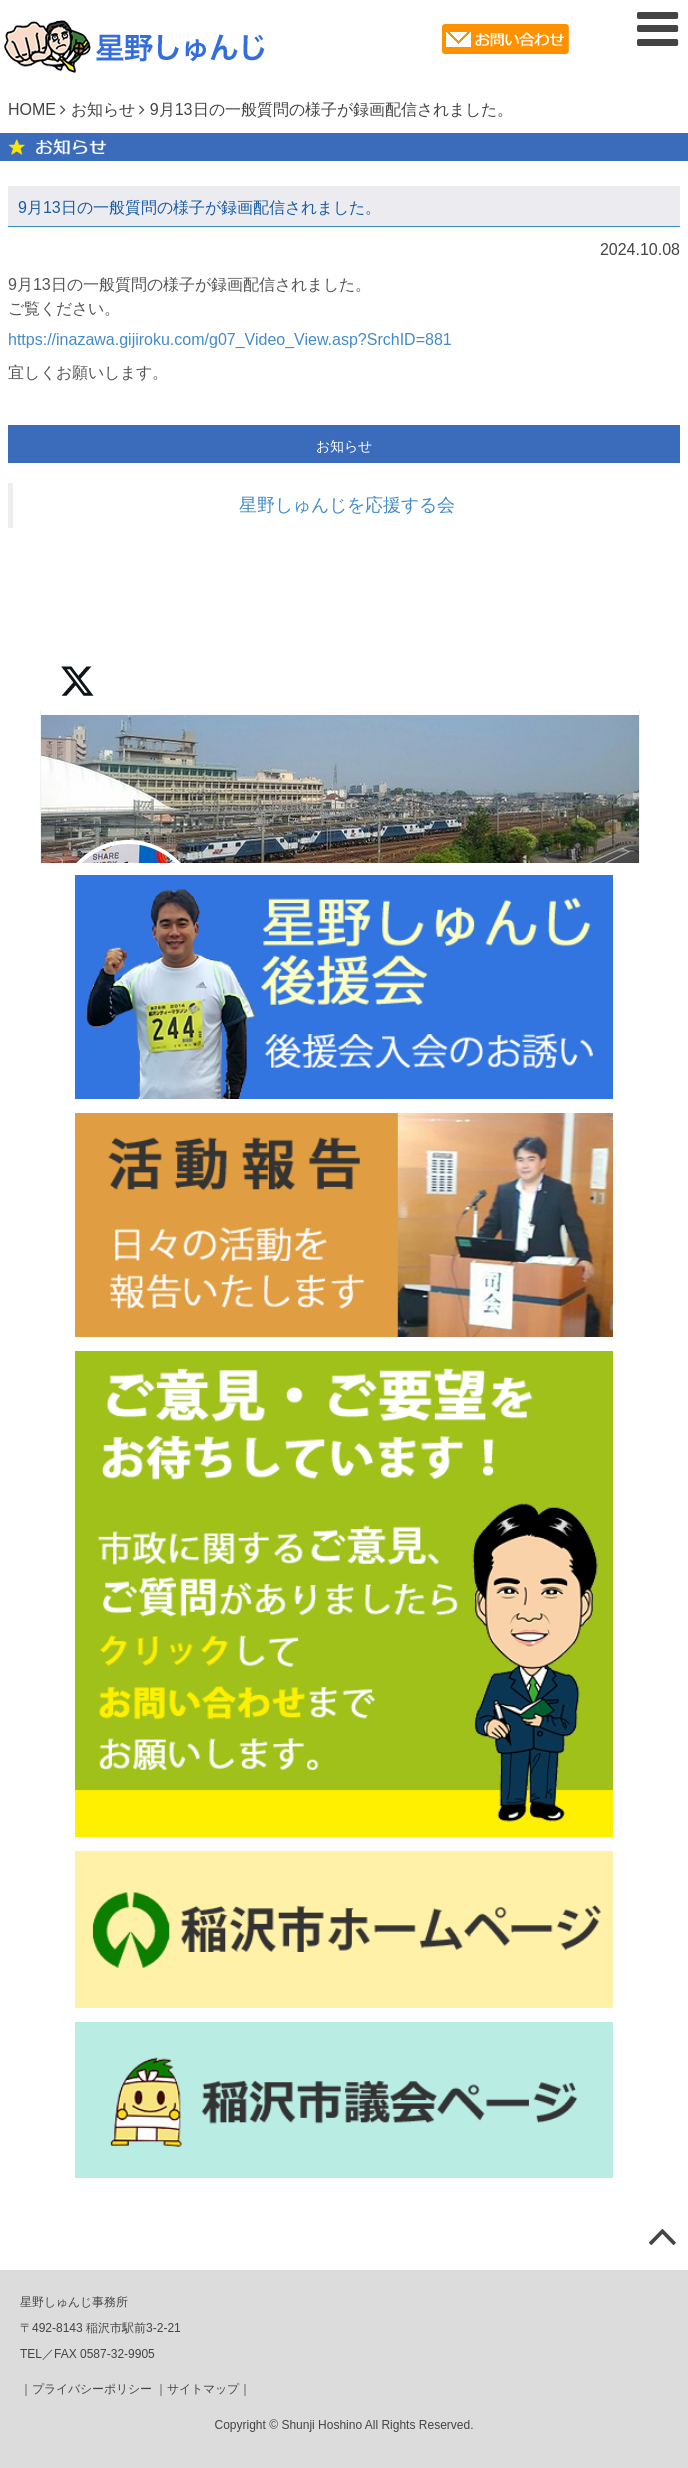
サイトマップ (203, 2389)
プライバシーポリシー (92, 2389)
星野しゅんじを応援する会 (347, 505)
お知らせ (103, 109)
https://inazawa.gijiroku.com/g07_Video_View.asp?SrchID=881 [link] (230, 339)
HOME (32, 109)
